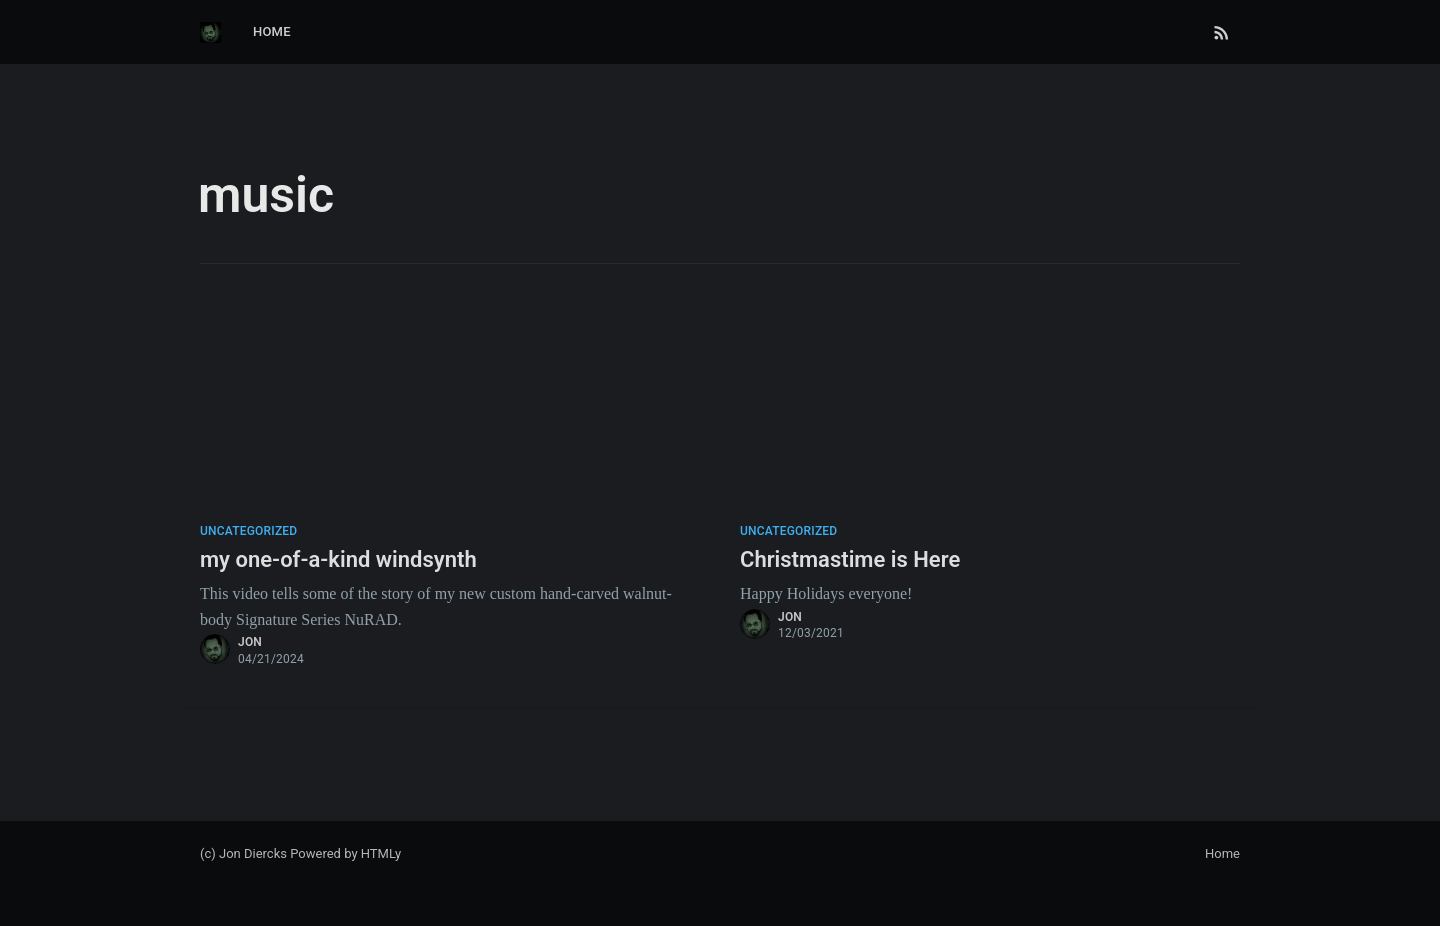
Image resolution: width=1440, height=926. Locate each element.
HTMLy (381, 853)
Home (272, 31)
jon (250, 642)
